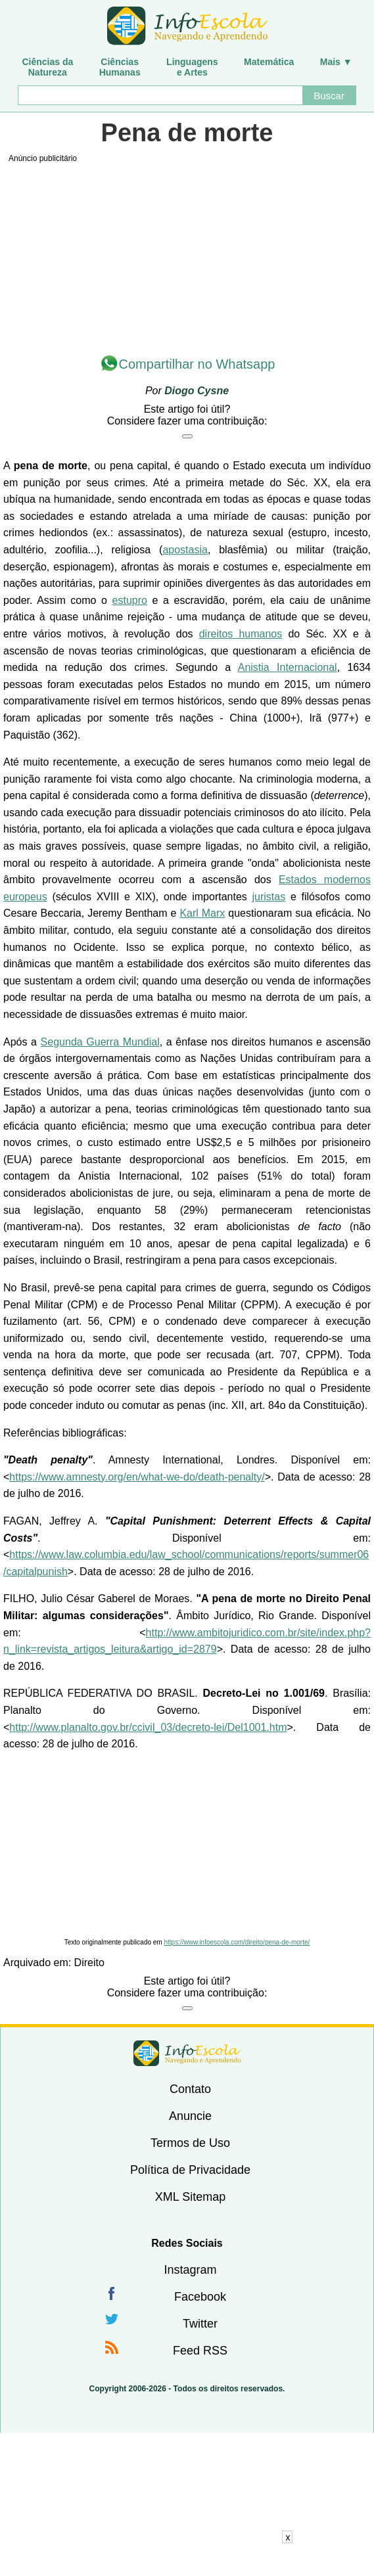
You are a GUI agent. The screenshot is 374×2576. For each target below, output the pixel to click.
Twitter (200, 2323)
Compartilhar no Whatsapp (197, 364)
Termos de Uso (190, 2143)
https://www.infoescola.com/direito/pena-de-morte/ (237, 1942)
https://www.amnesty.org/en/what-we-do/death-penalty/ (136, 1477)
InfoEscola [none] (187, 2053)
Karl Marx (202, 913)
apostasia (185, 549)
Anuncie (190, 2116)
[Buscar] (159, 95)
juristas (269, 896)
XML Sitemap (190, 2196)
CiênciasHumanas (120, 67)
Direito (89, 1962)
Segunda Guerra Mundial (100, 1041)
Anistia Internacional (287, 667)
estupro (129, 600)
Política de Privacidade (190, 2169)
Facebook (200, 2296)
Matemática (269, 62)
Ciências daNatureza (47, 67)
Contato (190, 2089)
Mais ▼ (336, 62)
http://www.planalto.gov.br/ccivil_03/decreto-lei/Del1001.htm (148, 1727)
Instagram (190, 2269)
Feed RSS (200, 2350)
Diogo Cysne (196, 390)
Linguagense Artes (192, 67)
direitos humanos (241, 633)
